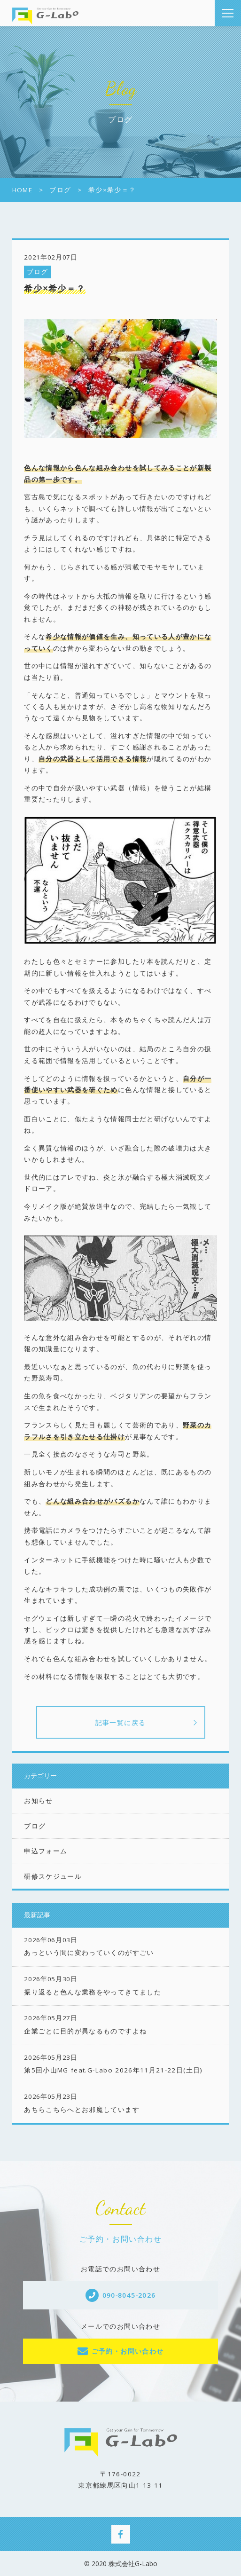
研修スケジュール (53, 1876)
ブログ (37, 272)
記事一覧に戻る (120, 1722)
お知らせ (38, 1800)
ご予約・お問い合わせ (128, 2351)
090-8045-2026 (129, 2295)
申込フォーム (45, 1851)
